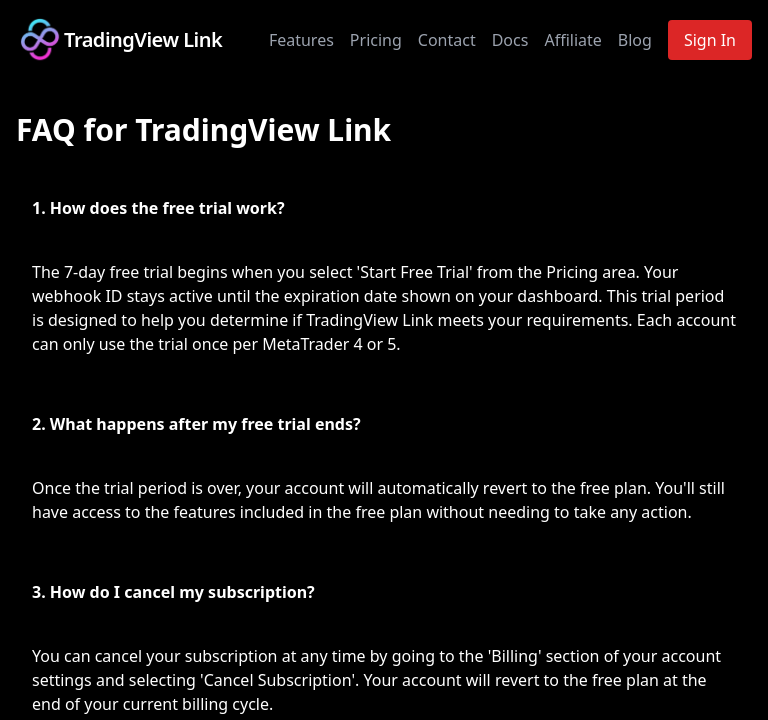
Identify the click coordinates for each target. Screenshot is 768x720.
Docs (510, 40)
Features (301, 40)
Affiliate (572, 40)
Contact (447, 40)
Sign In (710, 40)
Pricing (376, 40)
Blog (635, 40)
